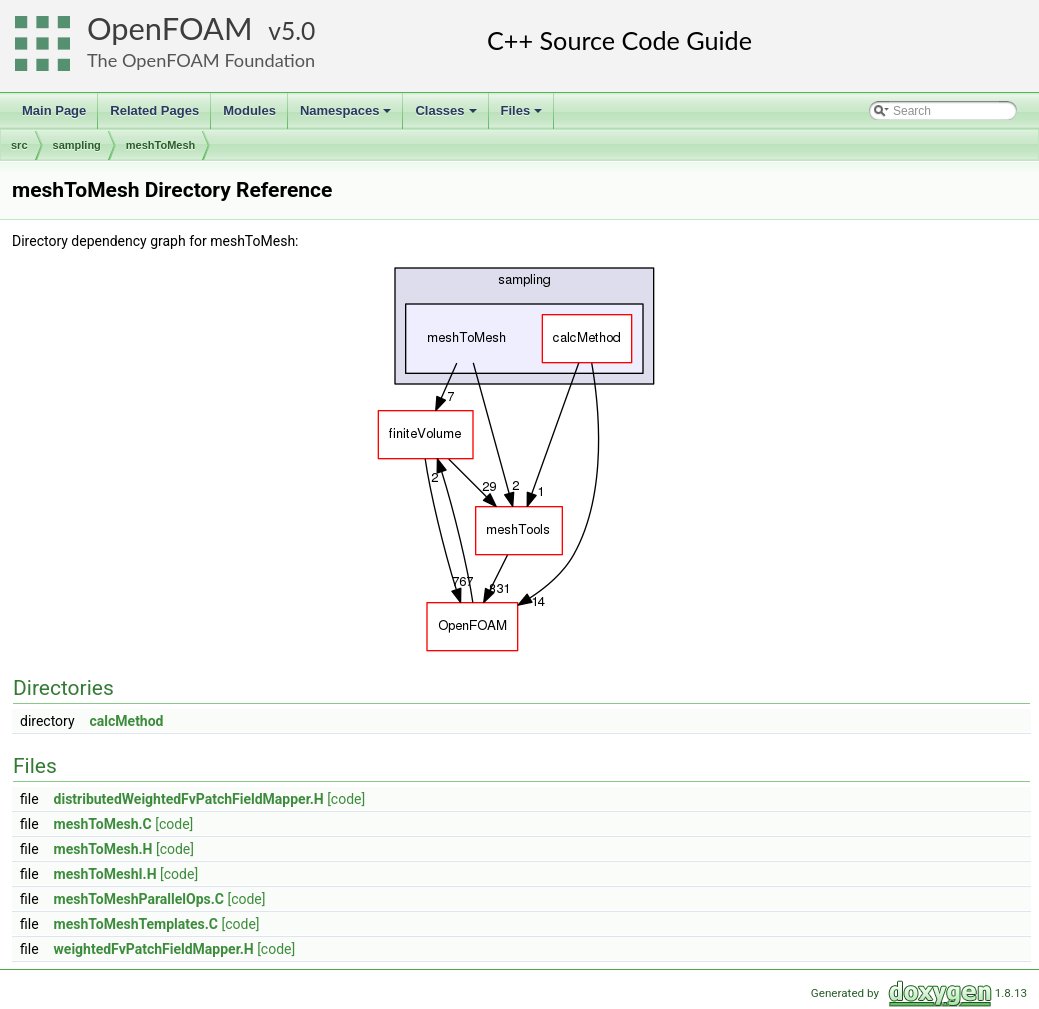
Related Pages (154, 110)
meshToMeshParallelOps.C (139, 899)
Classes (447, 116)
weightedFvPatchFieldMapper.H (154, 949)
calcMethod (127, 721)
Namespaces (347, 116)
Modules (249, 110)
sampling (77, 145)
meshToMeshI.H (105, 874)
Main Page (54, 110)
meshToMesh (160, 145)
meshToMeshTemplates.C (136, 924)
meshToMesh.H (103, 849)
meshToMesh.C (103, 824)
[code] (346, 799)
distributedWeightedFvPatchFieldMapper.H (189, 799)
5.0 (298, 30)
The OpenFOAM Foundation (201, 60)
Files (523, 116)
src (19, 145)
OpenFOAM (170, 28)
